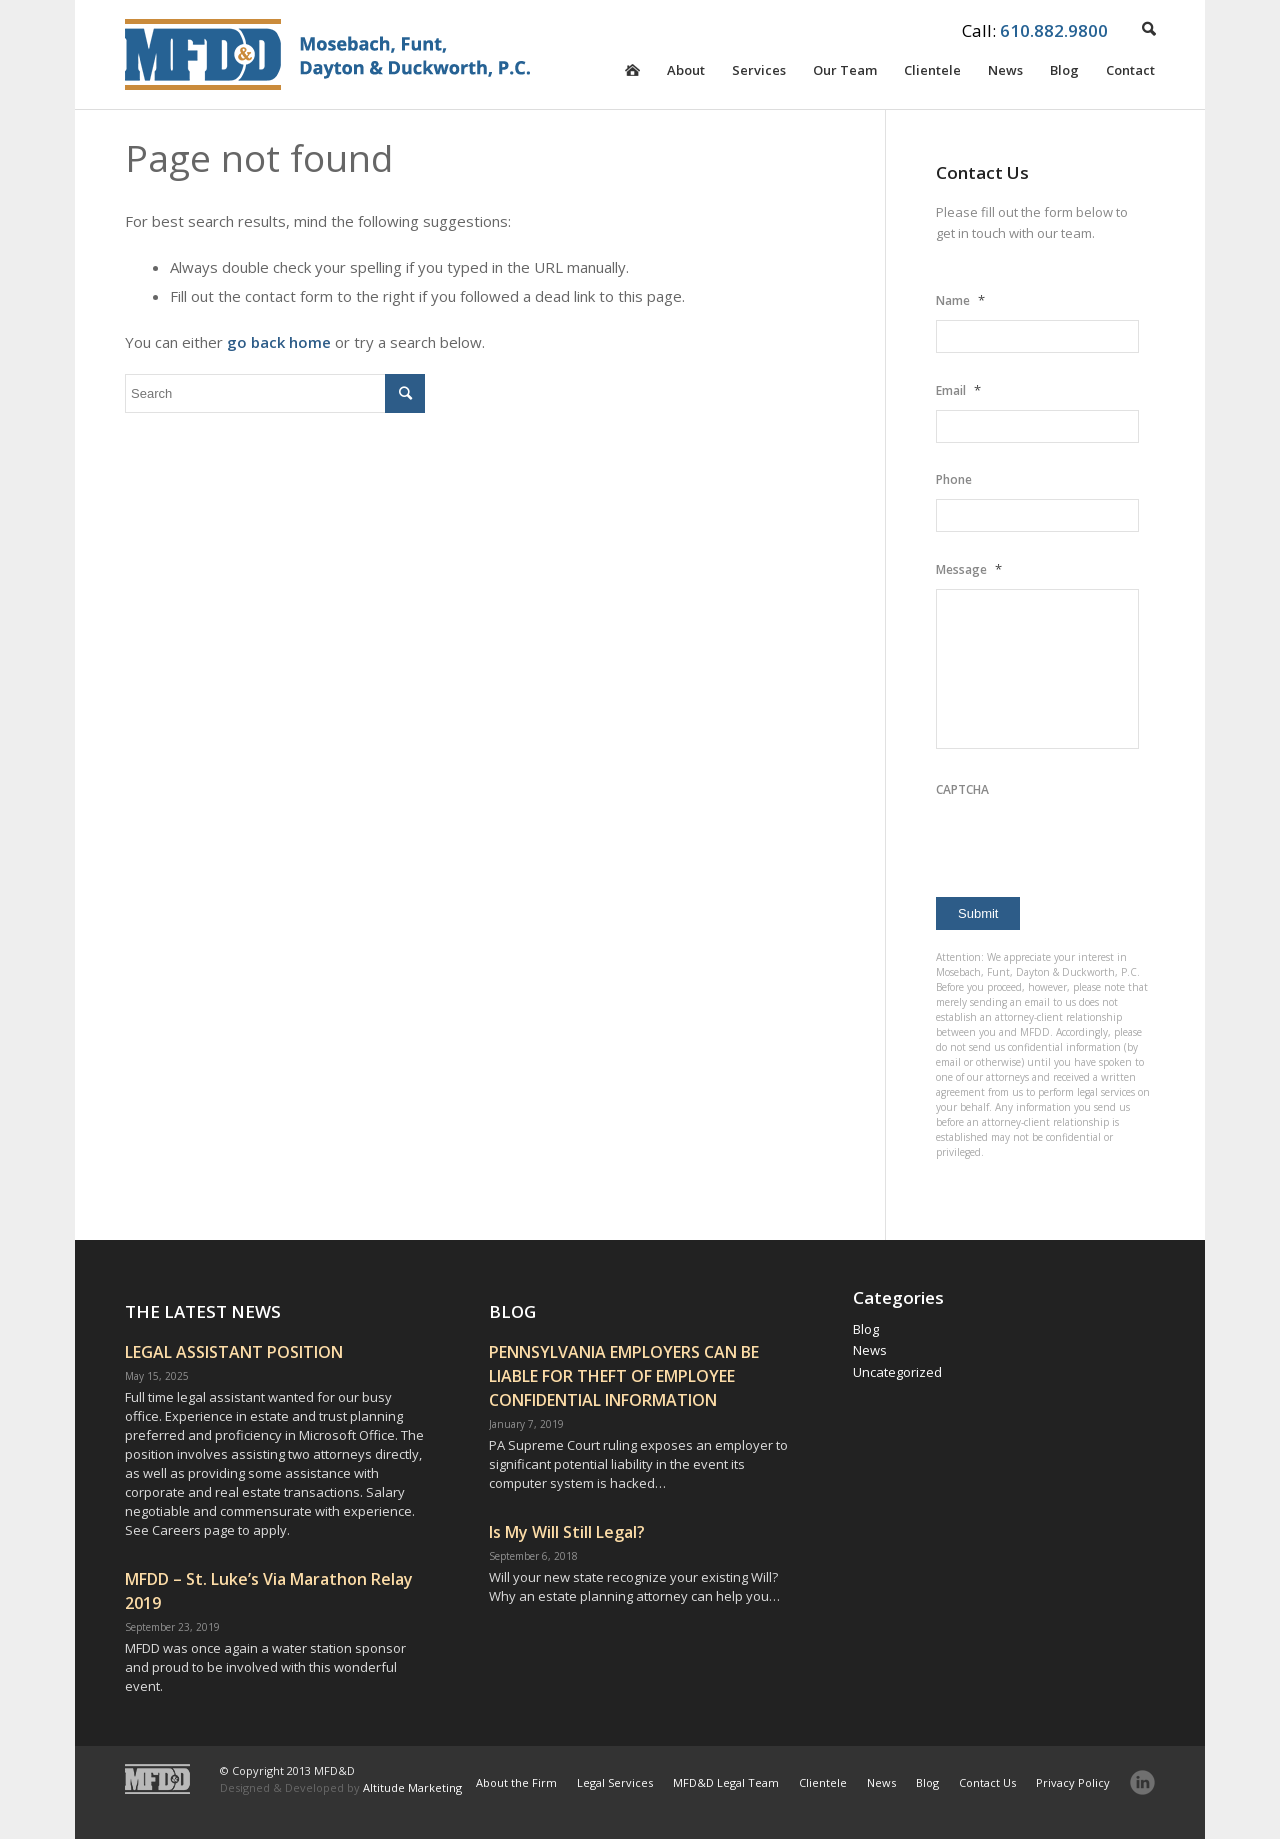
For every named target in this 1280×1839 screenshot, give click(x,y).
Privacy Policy (1073, 1782)
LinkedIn (1142, 1782)
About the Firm (516, 1782)
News (1005, 74)
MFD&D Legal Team (726, 1782)
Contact (1130, 74)
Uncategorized (897, 1372)
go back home (279, 342)
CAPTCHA (962, 789)
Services (759, 74)
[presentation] (1088, 848)
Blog (1064, 74)
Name (960, 300)
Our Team (845, 74)
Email (958, 390)
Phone (954, 479)
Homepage (632, 85)
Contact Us (987, 1782)
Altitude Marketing (412, 1787)
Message (969, 569)
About (686, 74)
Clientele (932, 74)
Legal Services (615, 1782)
